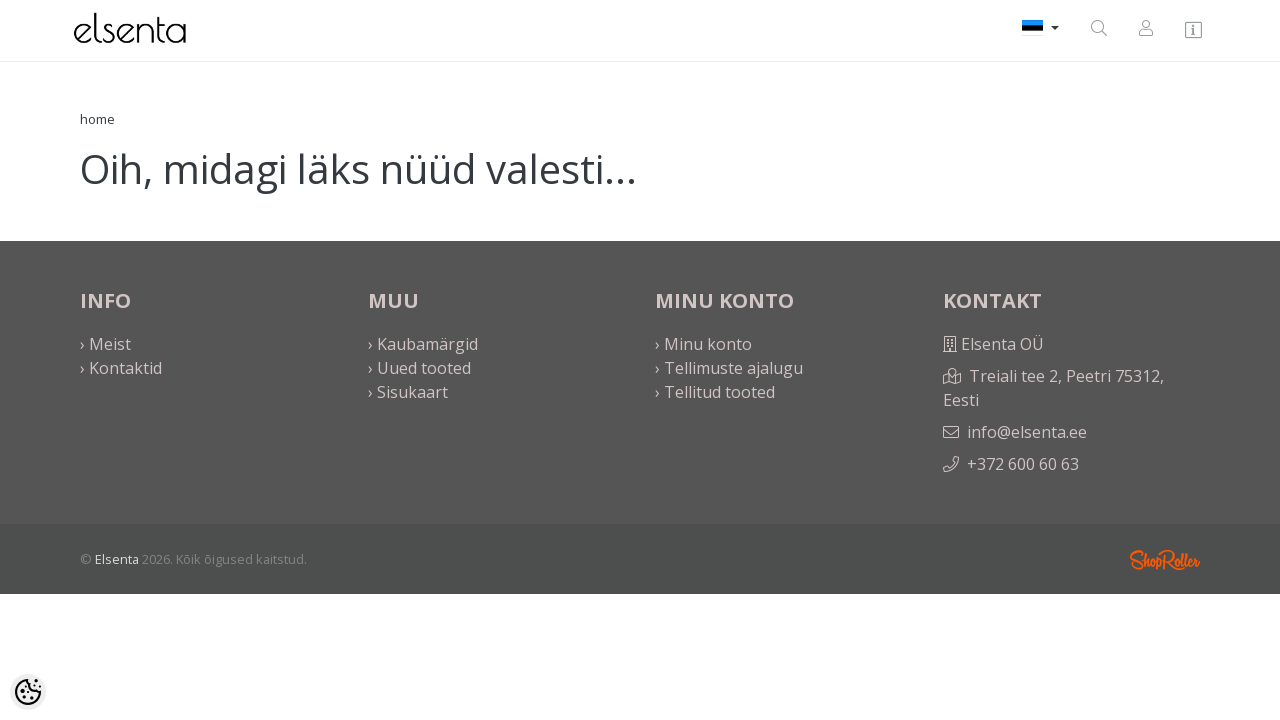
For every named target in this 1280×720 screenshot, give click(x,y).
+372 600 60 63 (1023, 464)
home (97, 119)
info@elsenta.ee (1027, 432)
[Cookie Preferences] (28, 692)
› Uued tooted (419, 368)
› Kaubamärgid (423, 344)
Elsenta (117, 559)
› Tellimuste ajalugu (729, 368)
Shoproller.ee (1165, 560)
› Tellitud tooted (715, 392)
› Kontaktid (121, 368)
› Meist (105, 344)
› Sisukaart (408, 392)
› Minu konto (703, 344)
